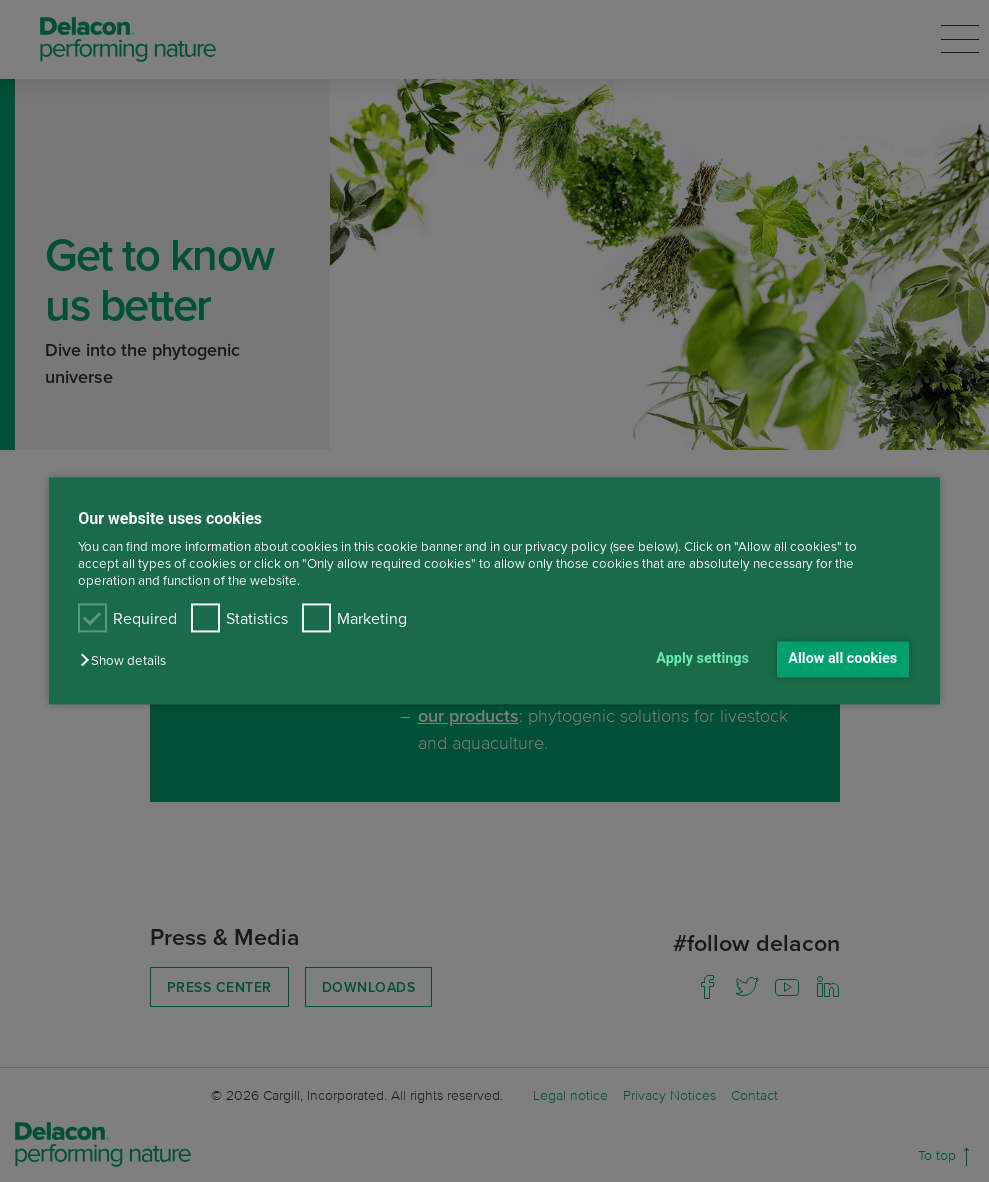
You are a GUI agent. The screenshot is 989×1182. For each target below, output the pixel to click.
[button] (128, 660)
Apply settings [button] (702, 658)
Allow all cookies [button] (842, 658)
